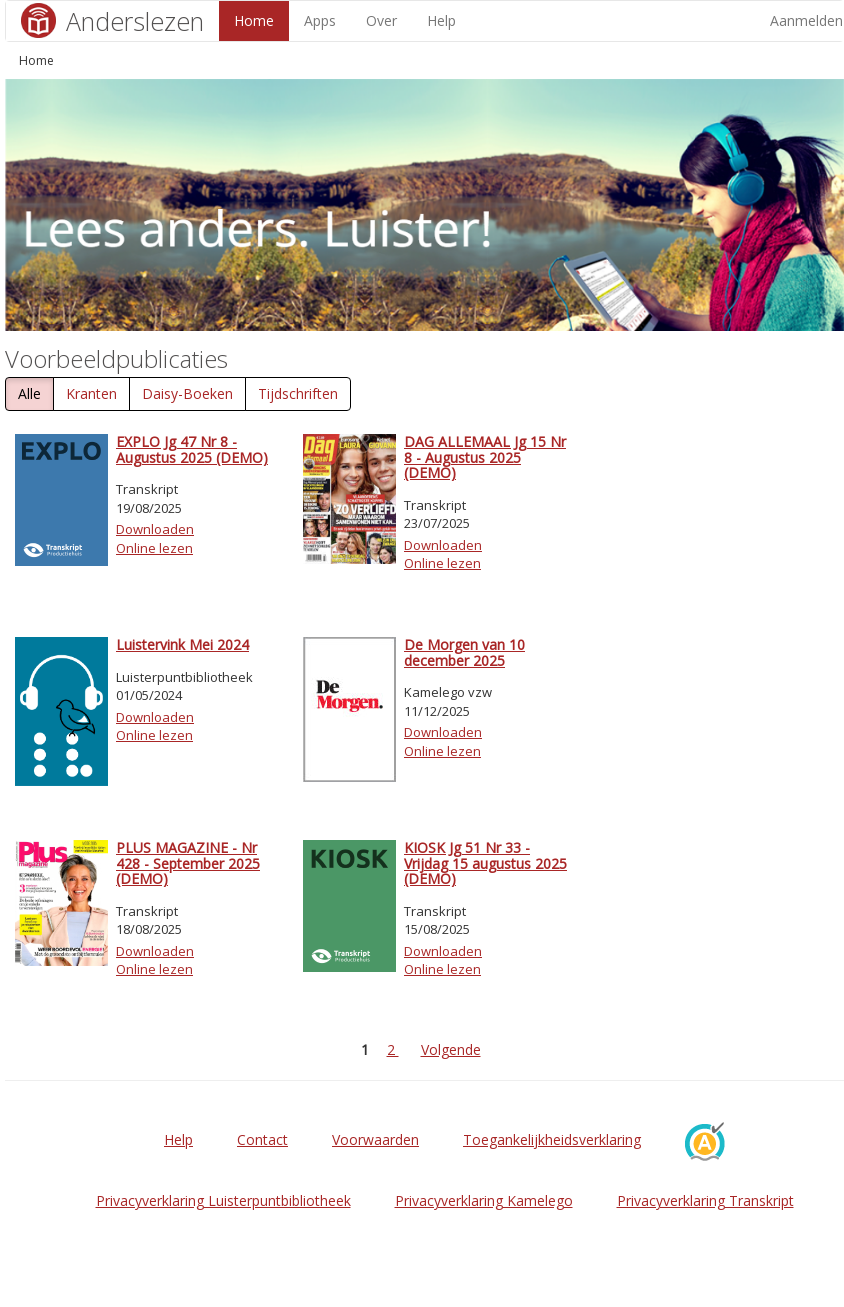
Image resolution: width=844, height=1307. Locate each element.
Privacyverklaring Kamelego (484, 1200)
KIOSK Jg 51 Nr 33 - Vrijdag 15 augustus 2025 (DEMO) (485, 863)
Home (254, 20)
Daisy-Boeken (187, 393)
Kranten (91, 393)
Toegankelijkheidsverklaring (552, 1139)
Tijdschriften (298, 393)
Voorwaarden (375, 1139)
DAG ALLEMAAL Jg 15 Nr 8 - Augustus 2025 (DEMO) (485, 457)
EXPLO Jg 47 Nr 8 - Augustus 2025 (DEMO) (192, 449)
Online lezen (154, 548)
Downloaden (155, 529)
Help (441, 20)
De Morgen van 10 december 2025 (464, 652)
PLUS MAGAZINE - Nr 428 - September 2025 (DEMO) (188, 863)
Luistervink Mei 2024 (182, 644)
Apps (320, 20)
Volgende (451, 1049)
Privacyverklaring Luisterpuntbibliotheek (223, 1200)
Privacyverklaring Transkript (705, 1200)
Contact (262, 1139)
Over (381, 20)
